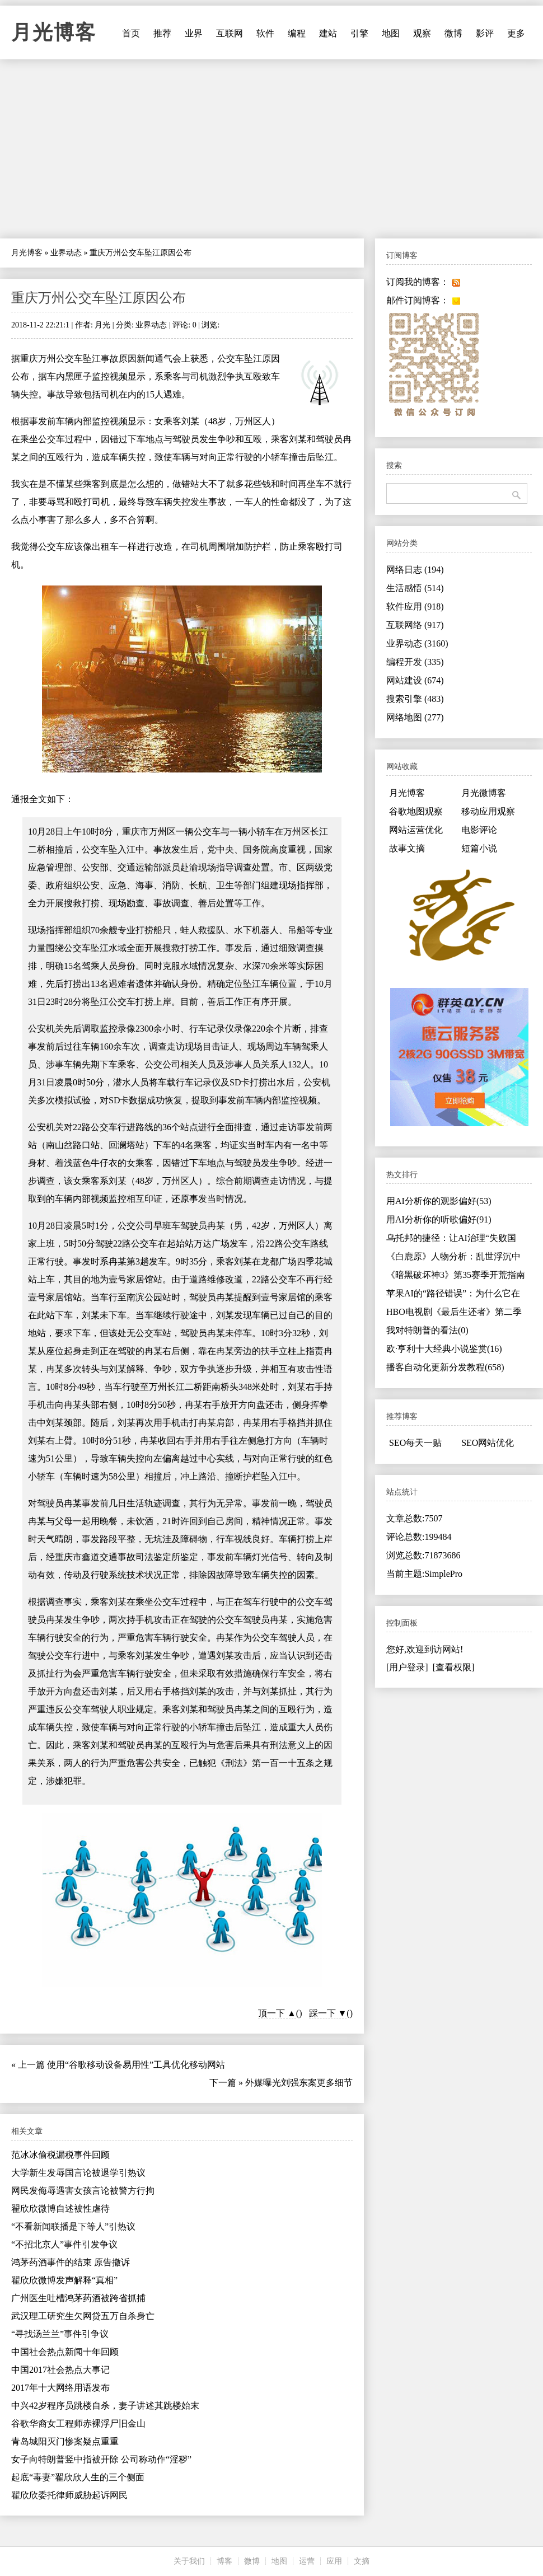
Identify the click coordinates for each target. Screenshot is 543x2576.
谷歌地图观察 (416, 811)
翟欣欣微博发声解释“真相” (64, 2280)
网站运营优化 (416, 830)
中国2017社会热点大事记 (60, 2369)
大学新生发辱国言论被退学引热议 (78, 2172)
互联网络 (415, 625)
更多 (516, 33)
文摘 (361, 2561)
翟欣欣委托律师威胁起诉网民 (69, 2495)
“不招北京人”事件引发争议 (64, 2244)
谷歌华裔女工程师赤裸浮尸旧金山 (78, 2423)
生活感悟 (415, 588)
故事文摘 (407, 848)
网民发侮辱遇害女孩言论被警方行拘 (83, 2190)
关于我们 (189, 2561)
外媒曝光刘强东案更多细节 (299, 2082)
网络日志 (415, 569)
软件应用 (415, 606)
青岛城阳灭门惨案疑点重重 (65, 2441)
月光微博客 (483, 793)
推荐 (162, 33)
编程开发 (415, 662)
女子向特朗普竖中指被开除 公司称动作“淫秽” (101, 2459)
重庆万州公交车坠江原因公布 (98, 298)
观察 (422, 33)
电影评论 (479, 830)
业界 (194, 33)
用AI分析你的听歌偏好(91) (438, 1219)
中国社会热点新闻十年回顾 (65, 2352)
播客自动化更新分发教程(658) (445, 1367)
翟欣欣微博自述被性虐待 (60, 2208)
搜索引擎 (415, 699)
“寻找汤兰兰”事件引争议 (60, 2334)
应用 (334, 2561)
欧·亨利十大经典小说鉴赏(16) (444, 1348)
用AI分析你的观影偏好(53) (438, 1201)
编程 (297, 33)
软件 (265, 33)
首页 (131, 33)
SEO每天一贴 (415, 1443)
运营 (307, 2561)
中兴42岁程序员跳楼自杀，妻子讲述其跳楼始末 (105, 2405)
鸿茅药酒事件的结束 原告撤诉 (70, 2262)
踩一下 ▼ (328, 2013)
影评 (485, 33)
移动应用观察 (488, 811)
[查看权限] (454, 1667)
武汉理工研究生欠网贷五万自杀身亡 (83, 2316)
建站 (328, 33)
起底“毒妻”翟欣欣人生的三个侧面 (77, 2477)
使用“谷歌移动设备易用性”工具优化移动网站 (136, 2064)
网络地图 (415, 717)
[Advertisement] (271, 149)
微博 (453, 33)
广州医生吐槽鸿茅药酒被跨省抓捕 (78, 2298)
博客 (224, 2561)
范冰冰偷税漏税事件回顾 (60, 2155)
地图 (391, 33)
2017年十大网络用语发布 (60, 2387)
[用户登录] (407, 1667)
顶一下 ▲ (277, 2013)
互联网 (229, 33)
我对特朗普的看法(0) (427, 1330)
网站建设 (415, 680)
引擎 (359, 33)
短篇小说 (479, 848)
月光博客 (53, 32)
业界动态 (66, 253)
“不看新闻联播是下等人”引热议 (73, 2226)
